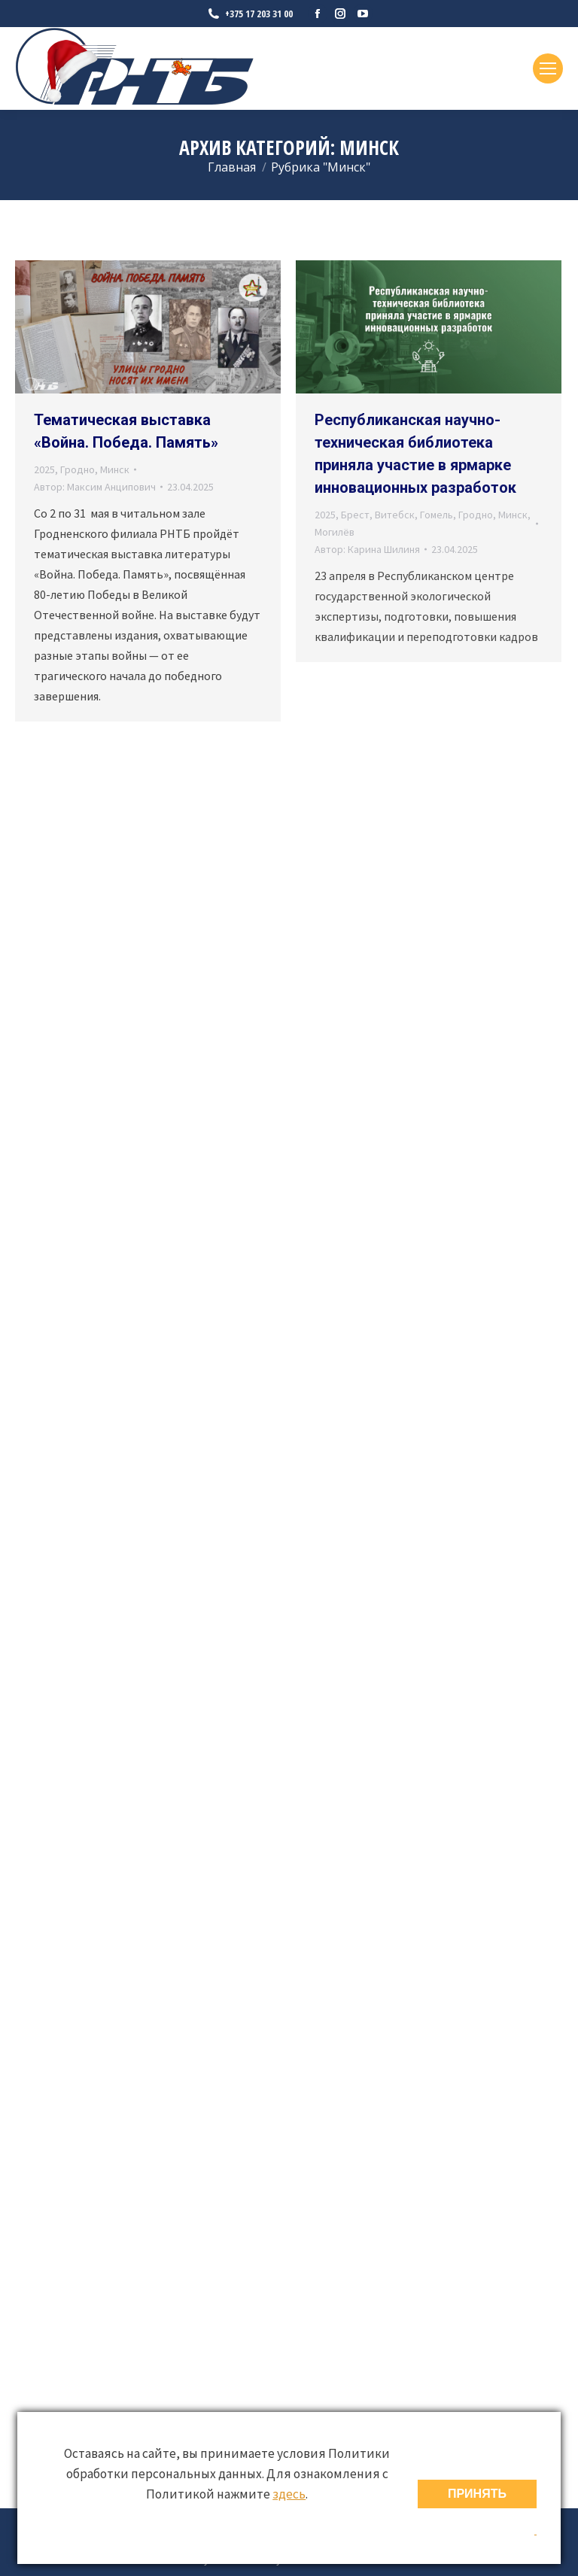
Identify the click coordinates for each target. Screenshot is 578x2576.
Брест (355, 514)
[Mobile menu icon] (548, 68)
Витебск (395, 514)
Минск (114, 469)
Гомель (436, 514)
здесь (289, 2494)
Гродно (77, 469)
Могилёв (334, 532)
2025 (44, 469)
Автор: (95, 487)
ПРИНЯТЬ (477, 2493)
